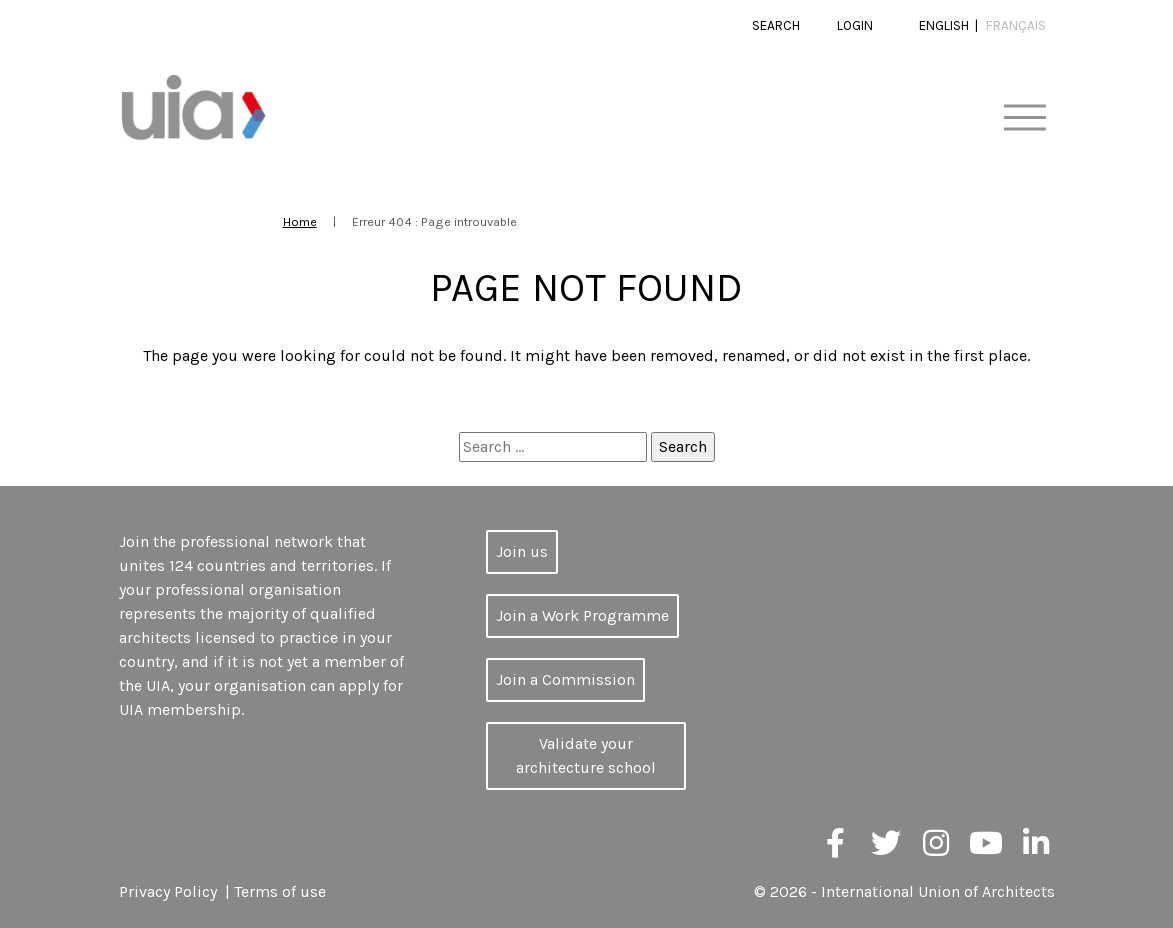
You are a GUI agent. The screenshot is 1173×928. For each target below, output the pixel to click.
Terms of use (280, 891)
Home (300, 221)
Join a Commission (565, 679)
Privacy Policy (168, 891)
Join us (522, 551)
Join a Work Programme (582, 615)
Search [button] (776, 25)
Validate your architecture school (586, 755)
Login (855, 25)
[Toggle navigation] (1024, 118)
